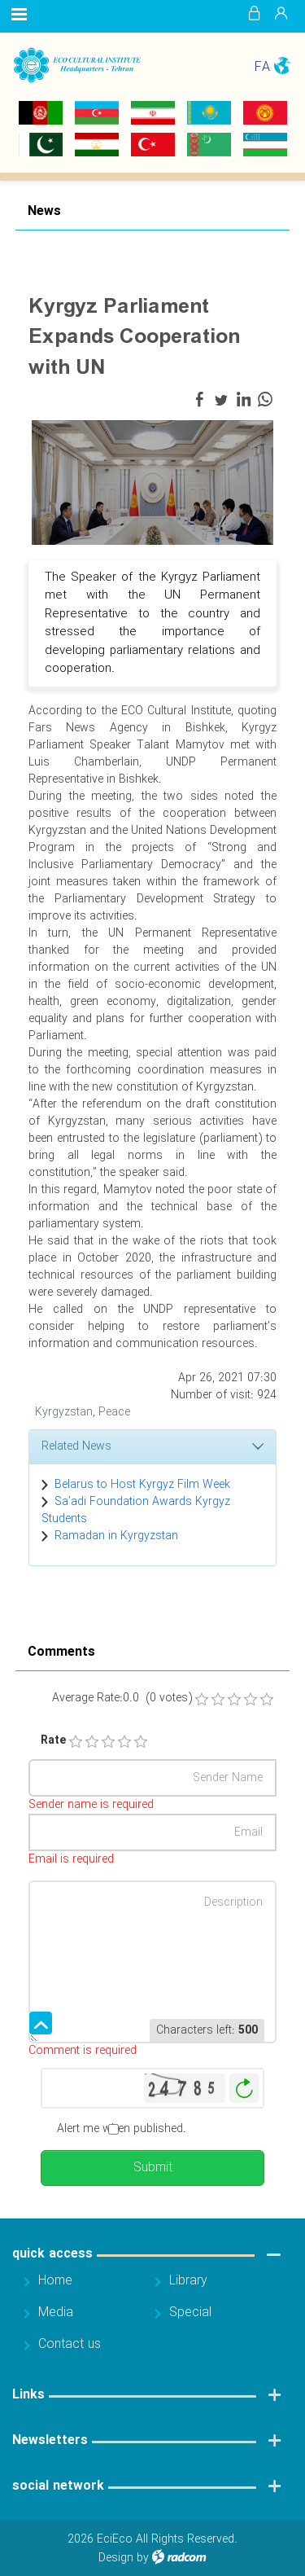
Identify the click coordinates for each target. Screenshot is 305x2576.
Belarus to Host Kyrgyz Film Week (142, 1485)
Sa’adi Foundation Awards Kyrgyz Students (135, 1510)
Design (115, 2558)
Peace (114, 1412)
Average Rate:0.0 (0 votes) (122, 1698)
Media (55, 2312)
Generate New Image (244, 2088)
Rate (47, 1740)
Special (190, 2312)
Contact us (69, 2344)
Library (188, 2281)
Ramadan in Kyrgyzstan (116, 1536)
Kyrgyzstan (64, 1412)
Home (55, 2281)
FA (262, 67)
